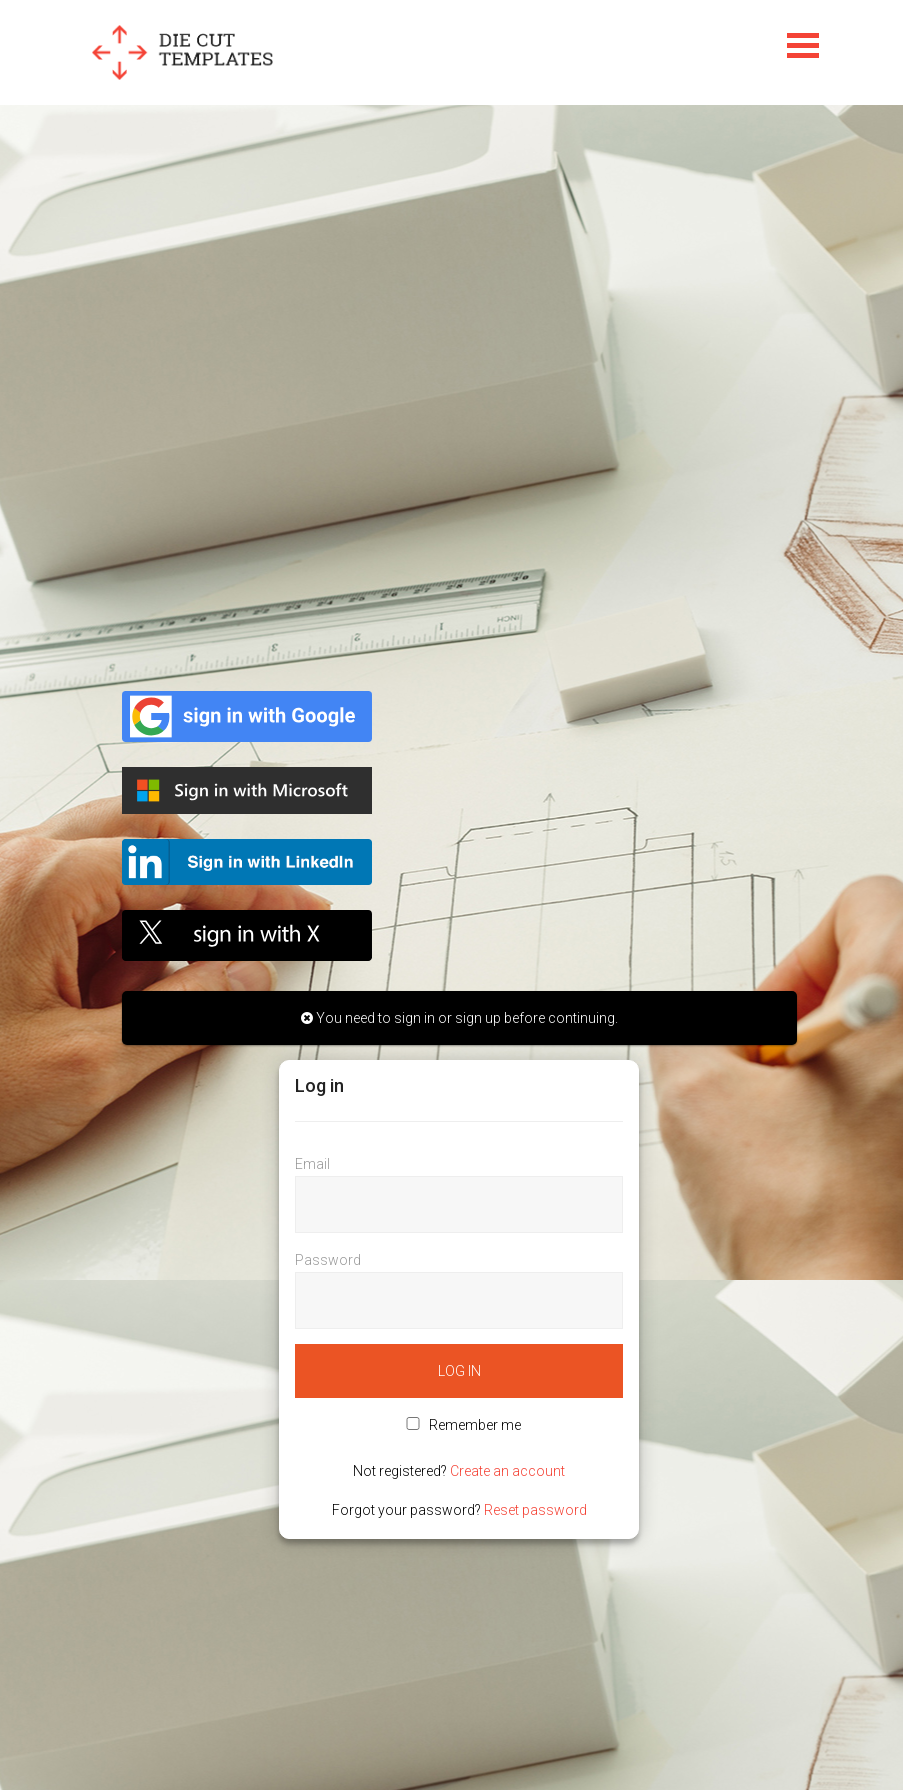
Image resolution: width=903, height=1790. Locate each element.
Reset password (535, 1510)
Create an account (507, 1471)
